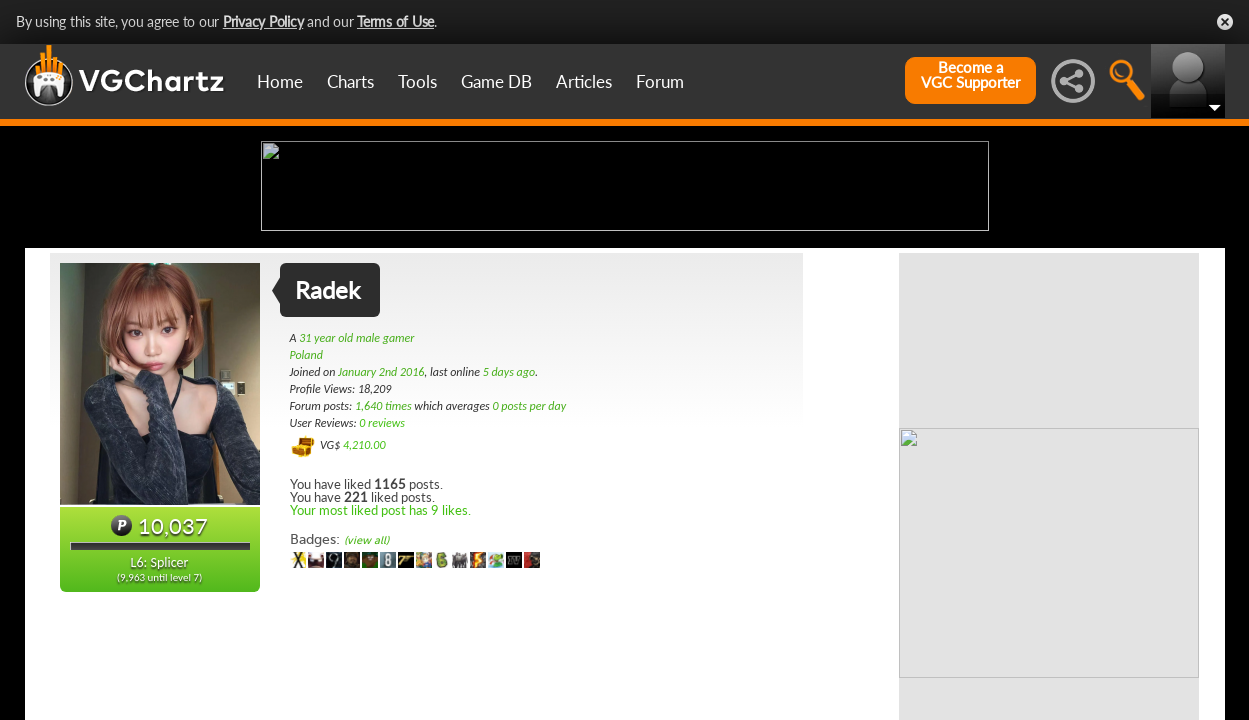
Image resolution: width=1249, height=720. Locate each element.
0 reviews (382, 581)
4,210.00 (364, 603)
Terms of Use (395, 21)
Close (1225, 22)
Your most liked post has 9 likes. (380, 668)
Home (280, 81)
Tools (417, 81)
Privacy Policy (263, 21)
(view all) (366, 698)
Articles (584, 81)
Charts (350, 81)
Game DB (496, 81)
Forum (660, 81)
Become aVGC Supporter (970, 75)
